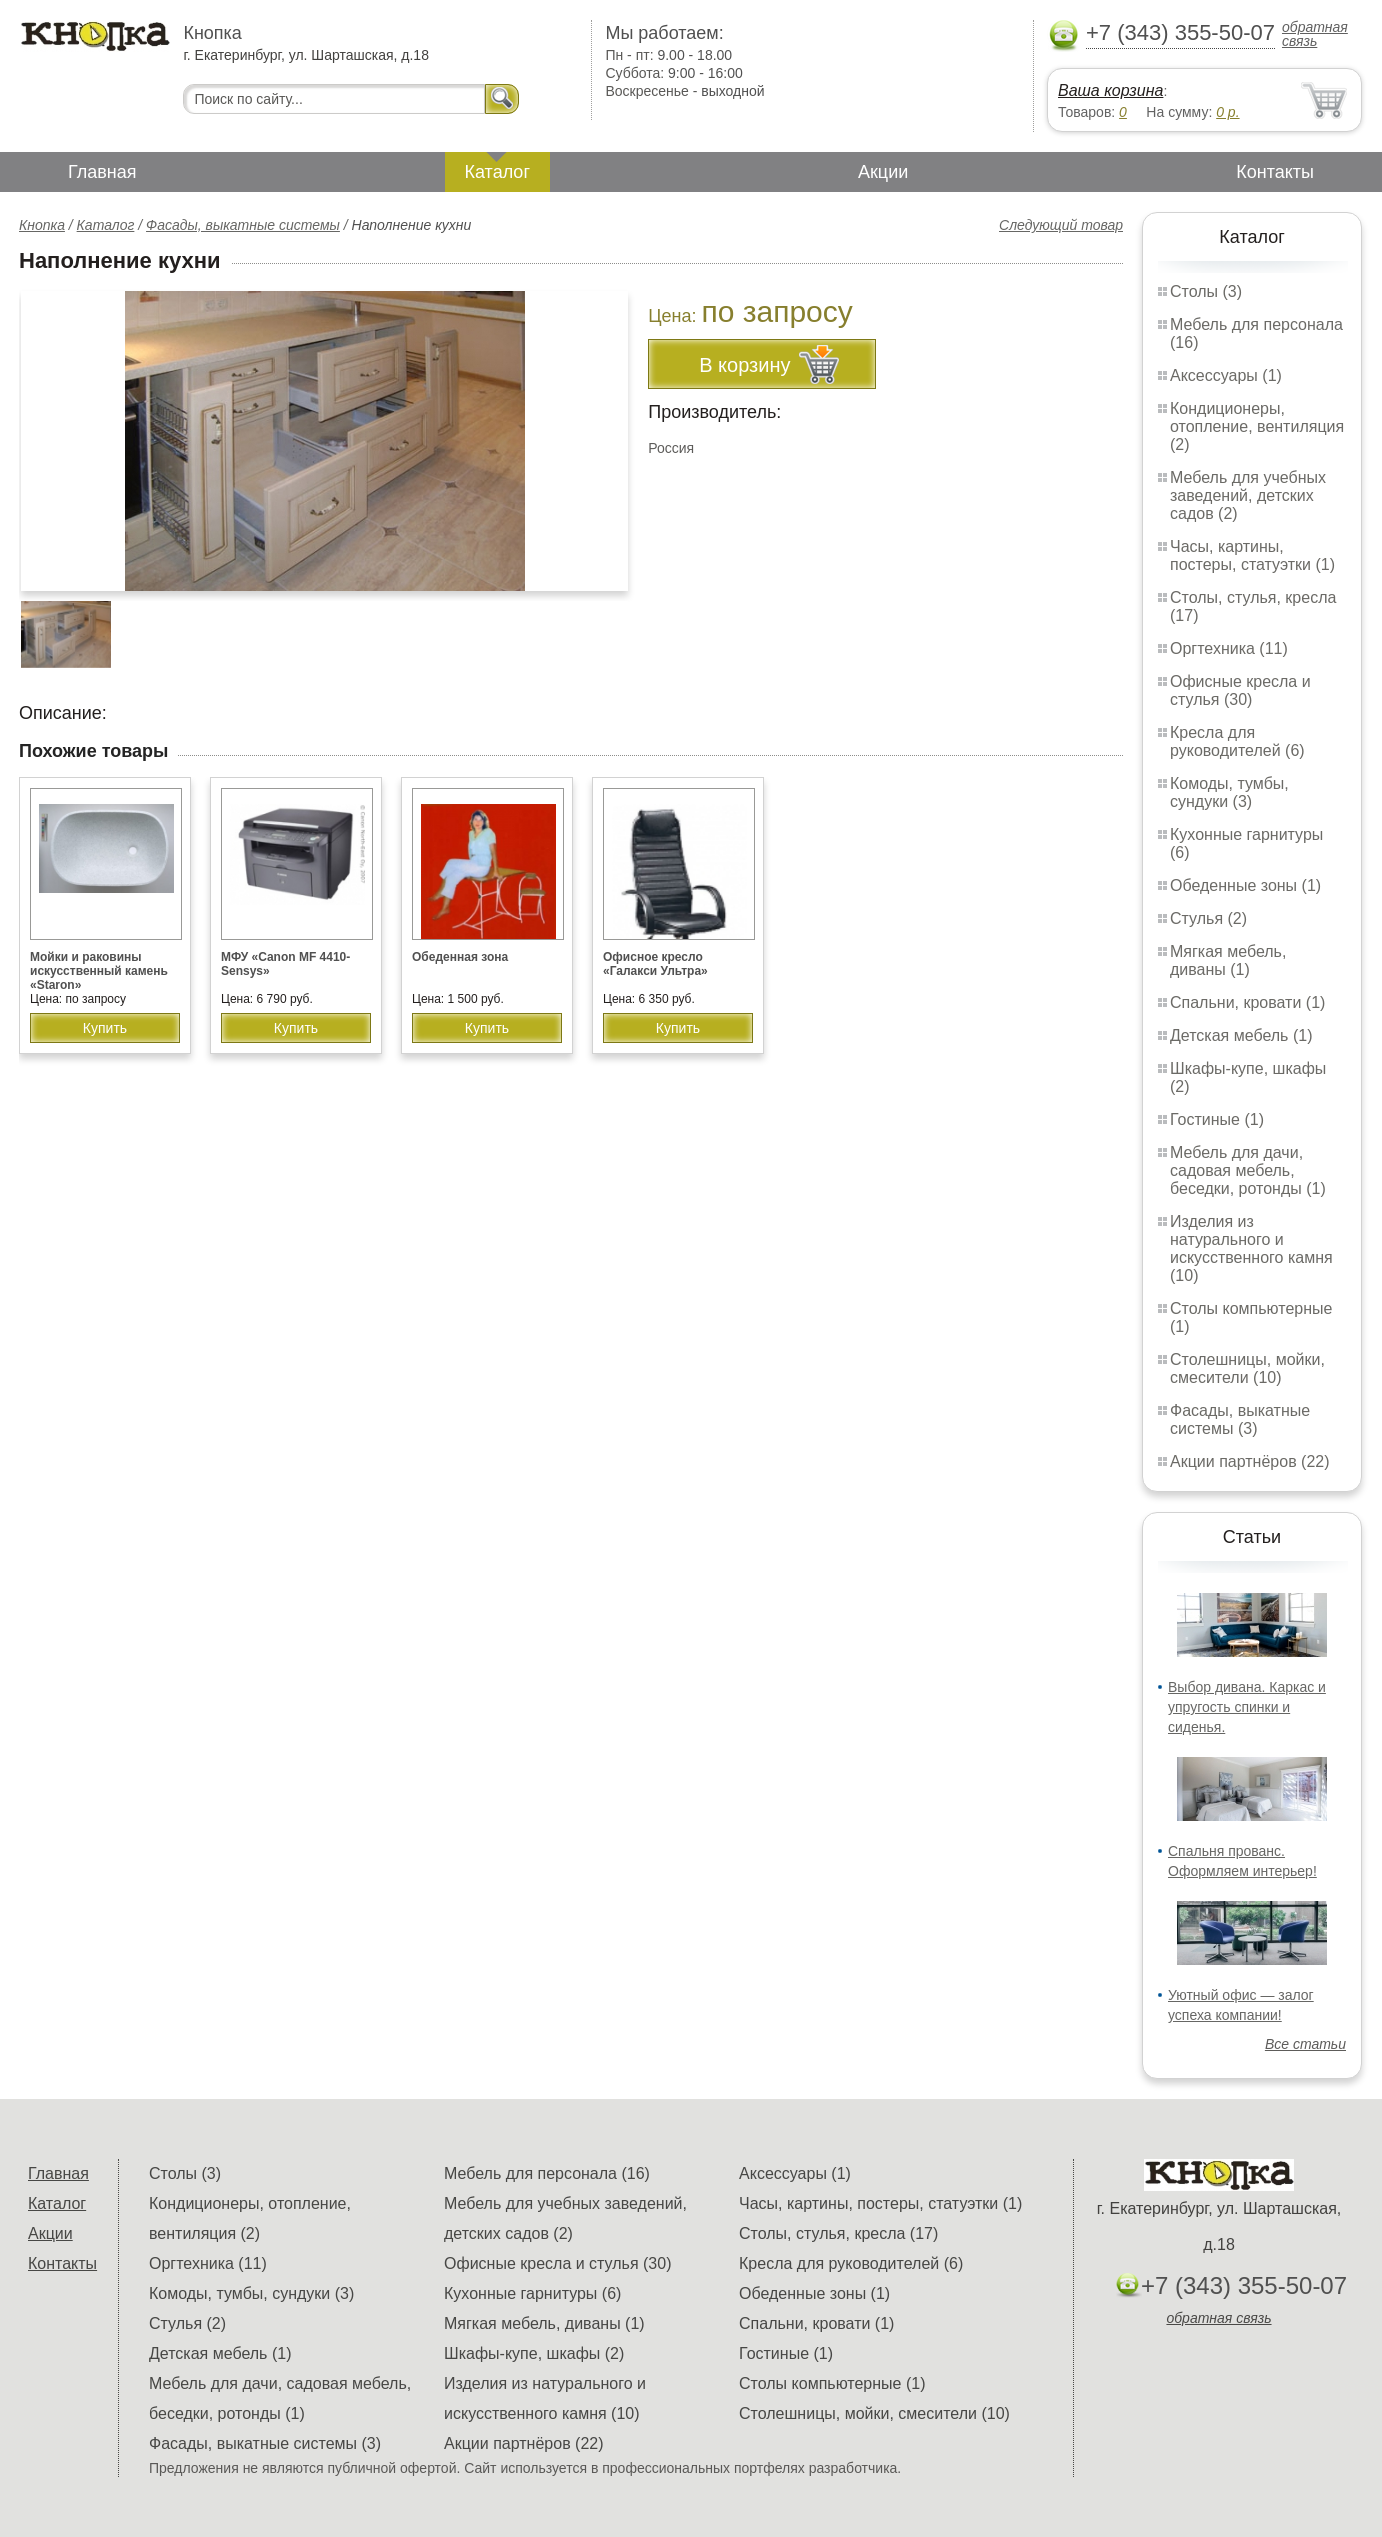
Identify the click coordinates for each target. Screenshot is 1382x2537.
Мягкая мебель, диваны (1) (1228, 960)
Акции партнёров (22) (1250, 1461)
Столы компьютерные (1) (832, 2383)
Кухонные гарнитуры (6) (532, 2293)
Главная (102, 172)
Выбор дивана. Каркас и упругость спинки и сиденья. (1247, 1707)
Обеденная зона (460, 957)
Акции (883, 172)
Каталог (497, 172)
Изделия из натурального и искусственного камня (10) (1251, 1248)
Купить (105, 1028)
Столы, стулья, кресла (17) (838, 2233)
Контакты (1275, 172)
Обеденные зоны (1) (1245, 885)
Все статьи (1305, 2044)
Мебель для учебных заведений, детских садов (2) (1248, 495)
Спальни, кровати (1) (1247, 1002)
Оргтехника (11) (1229, 648)
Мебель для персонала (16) (547, 2173)
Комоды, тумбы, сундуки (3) (1229, 792)
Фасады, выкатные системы (243, 225)
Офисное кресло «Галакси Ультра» (655, 964)
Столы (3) (1206, 291)
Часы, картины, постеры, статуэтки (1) (1252, 555)
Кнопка (42, 225)
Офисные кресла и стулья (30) (1240, 690)
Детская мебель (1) (1241, 1035)
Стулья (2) (1208, 918)
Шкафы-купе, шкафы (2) (534, 2353)
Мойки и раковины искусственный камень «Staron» (99, 971)
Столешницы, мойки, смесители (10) (1247, 1368)
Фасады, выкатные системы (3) (1240, 1419)
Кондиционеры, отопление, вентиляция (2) (1257, 426)
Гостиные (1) (1217, 1119)
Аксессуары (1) (1226, 375)
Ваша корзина (1110, 90)
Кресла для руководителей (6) (1237, 741)
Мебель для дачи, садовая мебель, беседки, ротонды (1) (1248, 1170)
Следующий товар (1061, 225)
